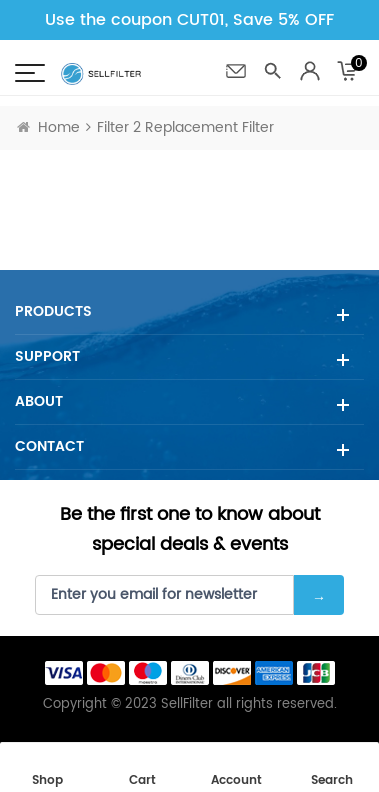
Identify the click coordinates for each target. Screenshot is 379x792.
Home (48, 127)
